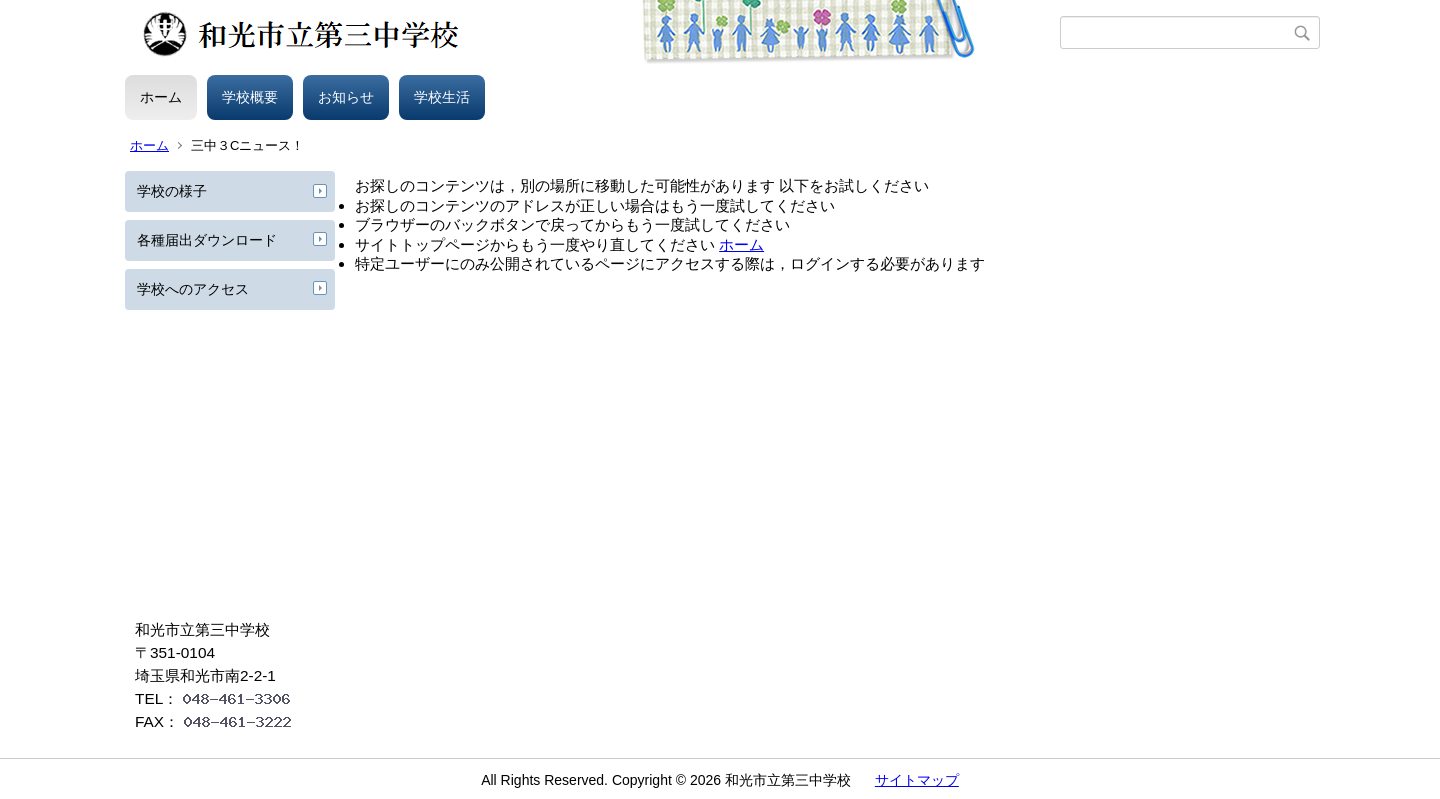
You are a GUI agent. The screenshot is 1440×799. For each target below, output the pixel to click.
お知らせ (346, 97)
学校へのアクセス (193, 289)
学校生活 (442, 97)
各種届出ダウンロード (207, 240)
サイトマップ (917, 780)
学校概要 (250, 97)
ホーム (161, 97)
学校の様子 (172, 191)
